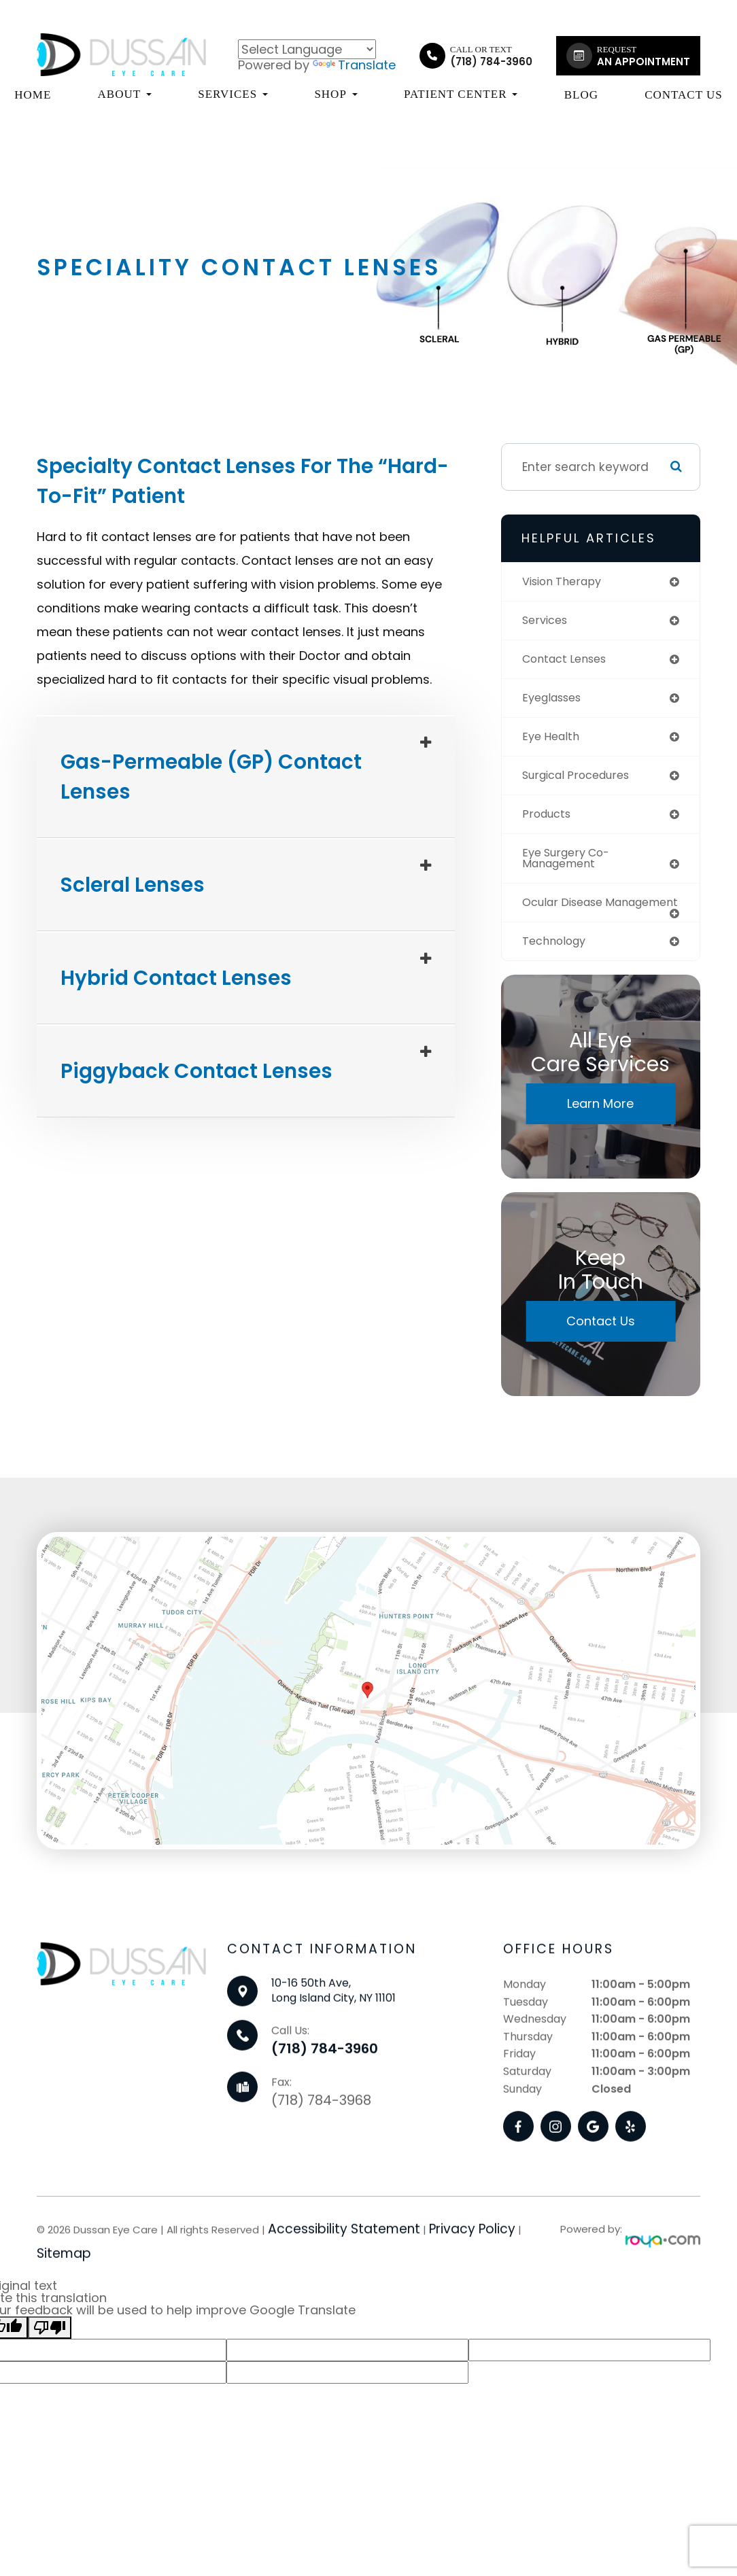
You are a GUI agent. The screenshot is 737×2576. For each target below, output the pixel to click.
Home (32, 94)
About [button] (125, 94)
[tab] (246, 777)
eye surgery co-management (570, 864)
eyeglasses (554, 700)
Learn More (600, 1124)
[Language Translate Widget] (307, 49)
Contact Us (684, 94)
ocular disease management (566, 916)
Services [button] (233, 94)
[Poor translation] (49, 2348)
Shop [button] (335, 94)
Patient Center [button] (460, 94)
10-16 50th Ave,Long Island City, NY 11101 (333, 2049)
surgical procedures (581, 779)
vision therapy (565, 582)
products (548, 819)
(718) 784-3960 (324, 2107)
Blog (581, 94)
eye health (553, 740)
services (546, 621)
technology (557, 961)
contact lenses (568, 660)
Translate (354, 64)
